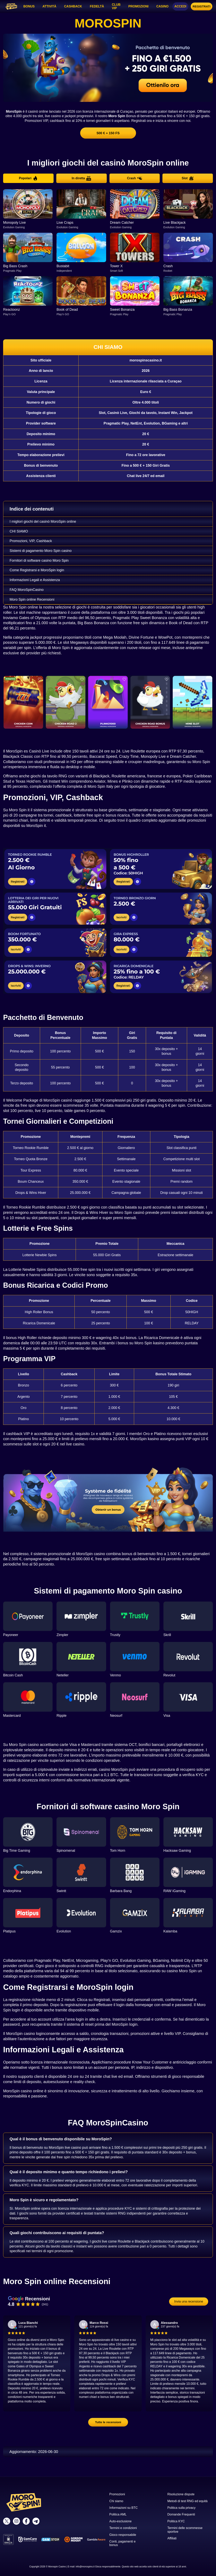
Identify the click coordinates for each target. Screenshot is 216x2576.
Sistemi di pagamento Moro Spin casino (41, 551)
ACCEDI (180, 6)
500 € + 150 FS (108, 133)
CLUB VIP (116, 6)
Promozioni (117, 2494)
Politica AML (117, 2514)
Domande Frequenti (181, 2514)
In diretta (81, 178)
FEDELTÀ (97, 6)
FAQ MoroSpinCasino (27, 590)
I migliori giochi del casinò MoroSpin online (43, 521)
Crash (134, 178)
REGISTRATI (201, 6)
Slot (188, 178)
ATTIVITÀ (49, 6)
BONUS (29, 6)
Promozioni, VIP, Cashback (31, 541)
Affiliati (172, 2538)
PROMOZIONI (138, 6)
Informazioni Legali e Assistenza (35, 580)
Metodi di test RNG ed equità (187, 2501)
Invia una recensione (188, 2301)
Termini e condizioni (123, 2528)
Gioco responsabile (122, 2534)
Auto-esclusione (120, 2521)
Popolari (28, 178)
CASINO (162, 6)
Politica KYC (176, 2521)
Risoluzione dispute (180, 2494)
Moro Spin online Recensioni (32, 599)
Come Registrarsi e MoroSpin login (37, 570)
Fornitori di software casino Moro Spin (39, 560)
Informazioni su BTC (123, 2507)
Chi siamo (116, 2501)
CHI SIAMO (19, 531)
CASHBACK (73, 6)
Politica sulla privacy (181, 2507)
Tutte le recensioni (108, 2422)
